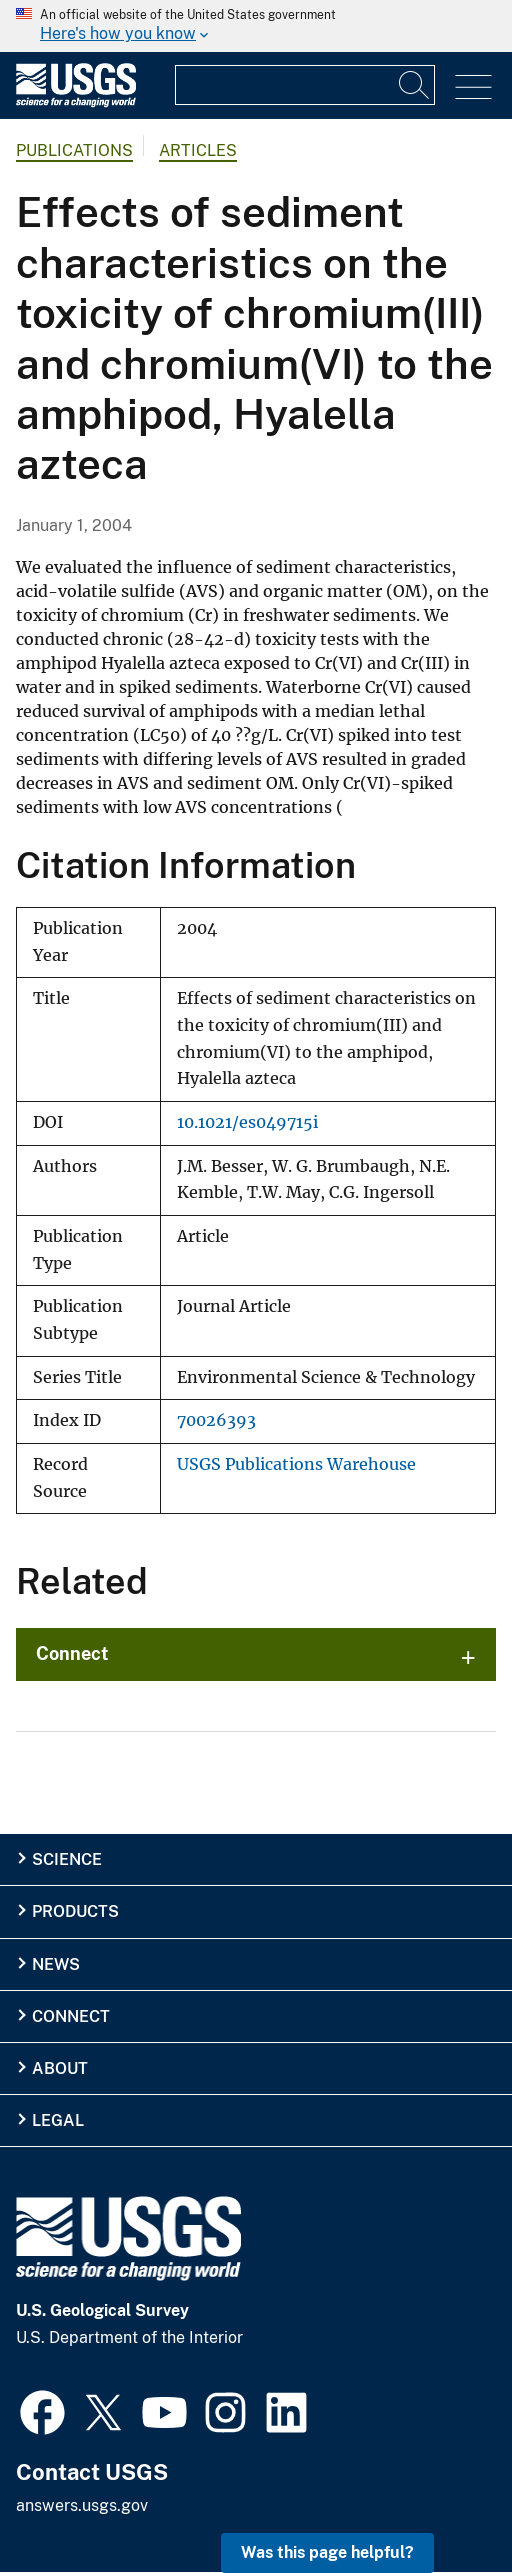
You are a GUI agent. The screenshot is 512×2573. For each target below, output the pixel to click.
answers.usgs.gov (82, 2505)
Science (67, 1859)
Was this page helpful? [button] (327, 2552)
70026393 (216, 1420)
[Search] (415, 85)
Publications (74, 150)
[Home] (76, 102)
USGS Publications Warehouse (296, 1464)
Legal (58, 2120)
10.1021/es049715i (247, 1122)
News (56, 1964)
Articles (198, 150)
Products (75, 1911)
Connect (72, 1653)
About (60, 2068)
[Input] (305, 85)
